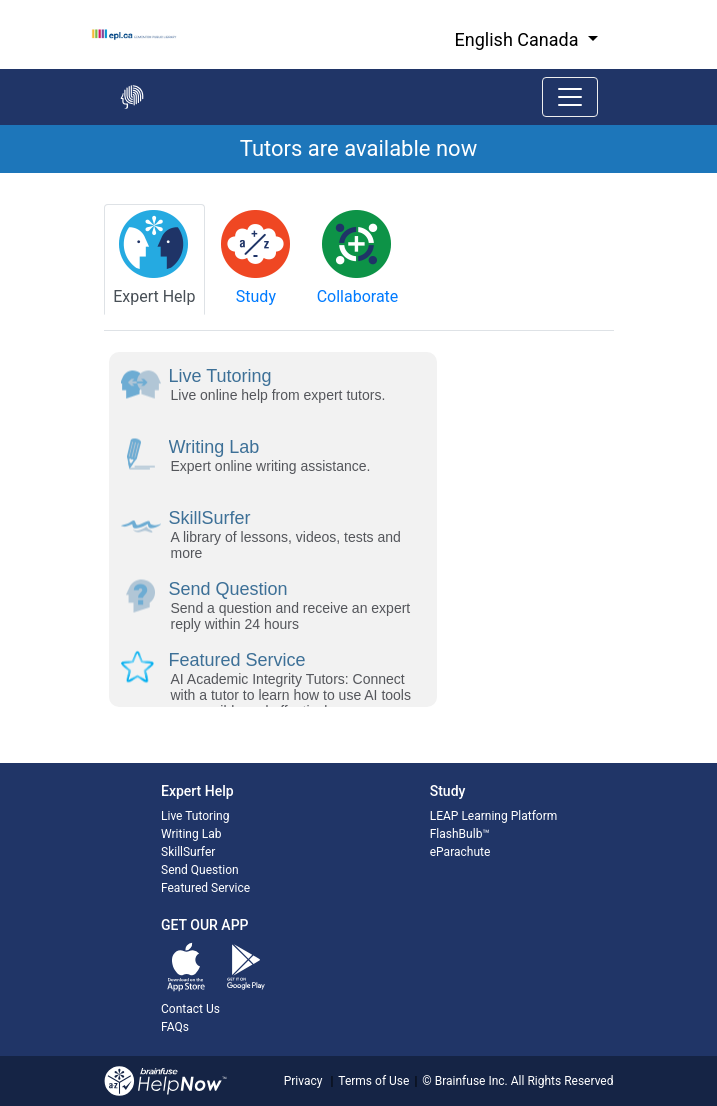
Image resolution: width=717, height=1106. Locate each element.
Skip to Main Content (0, 0)
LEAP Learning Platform (494, 816)
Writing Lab (191, 834)
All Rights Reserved (561, 1081)
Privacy (303, 1081)
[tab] (155, 259)
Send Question (200, 870)
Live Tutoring (195, 816)
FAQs (175, 1027)
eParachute (460, 852)
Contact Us (190, 1009)
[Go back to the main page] (132, 97)
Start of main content (0, 173)
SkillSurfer (188, 852)
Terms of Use (373, 1081)
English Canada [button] (519, 39)
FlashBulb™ (460, 834)
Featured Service (205, 888)
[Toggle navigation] (570, 97)
